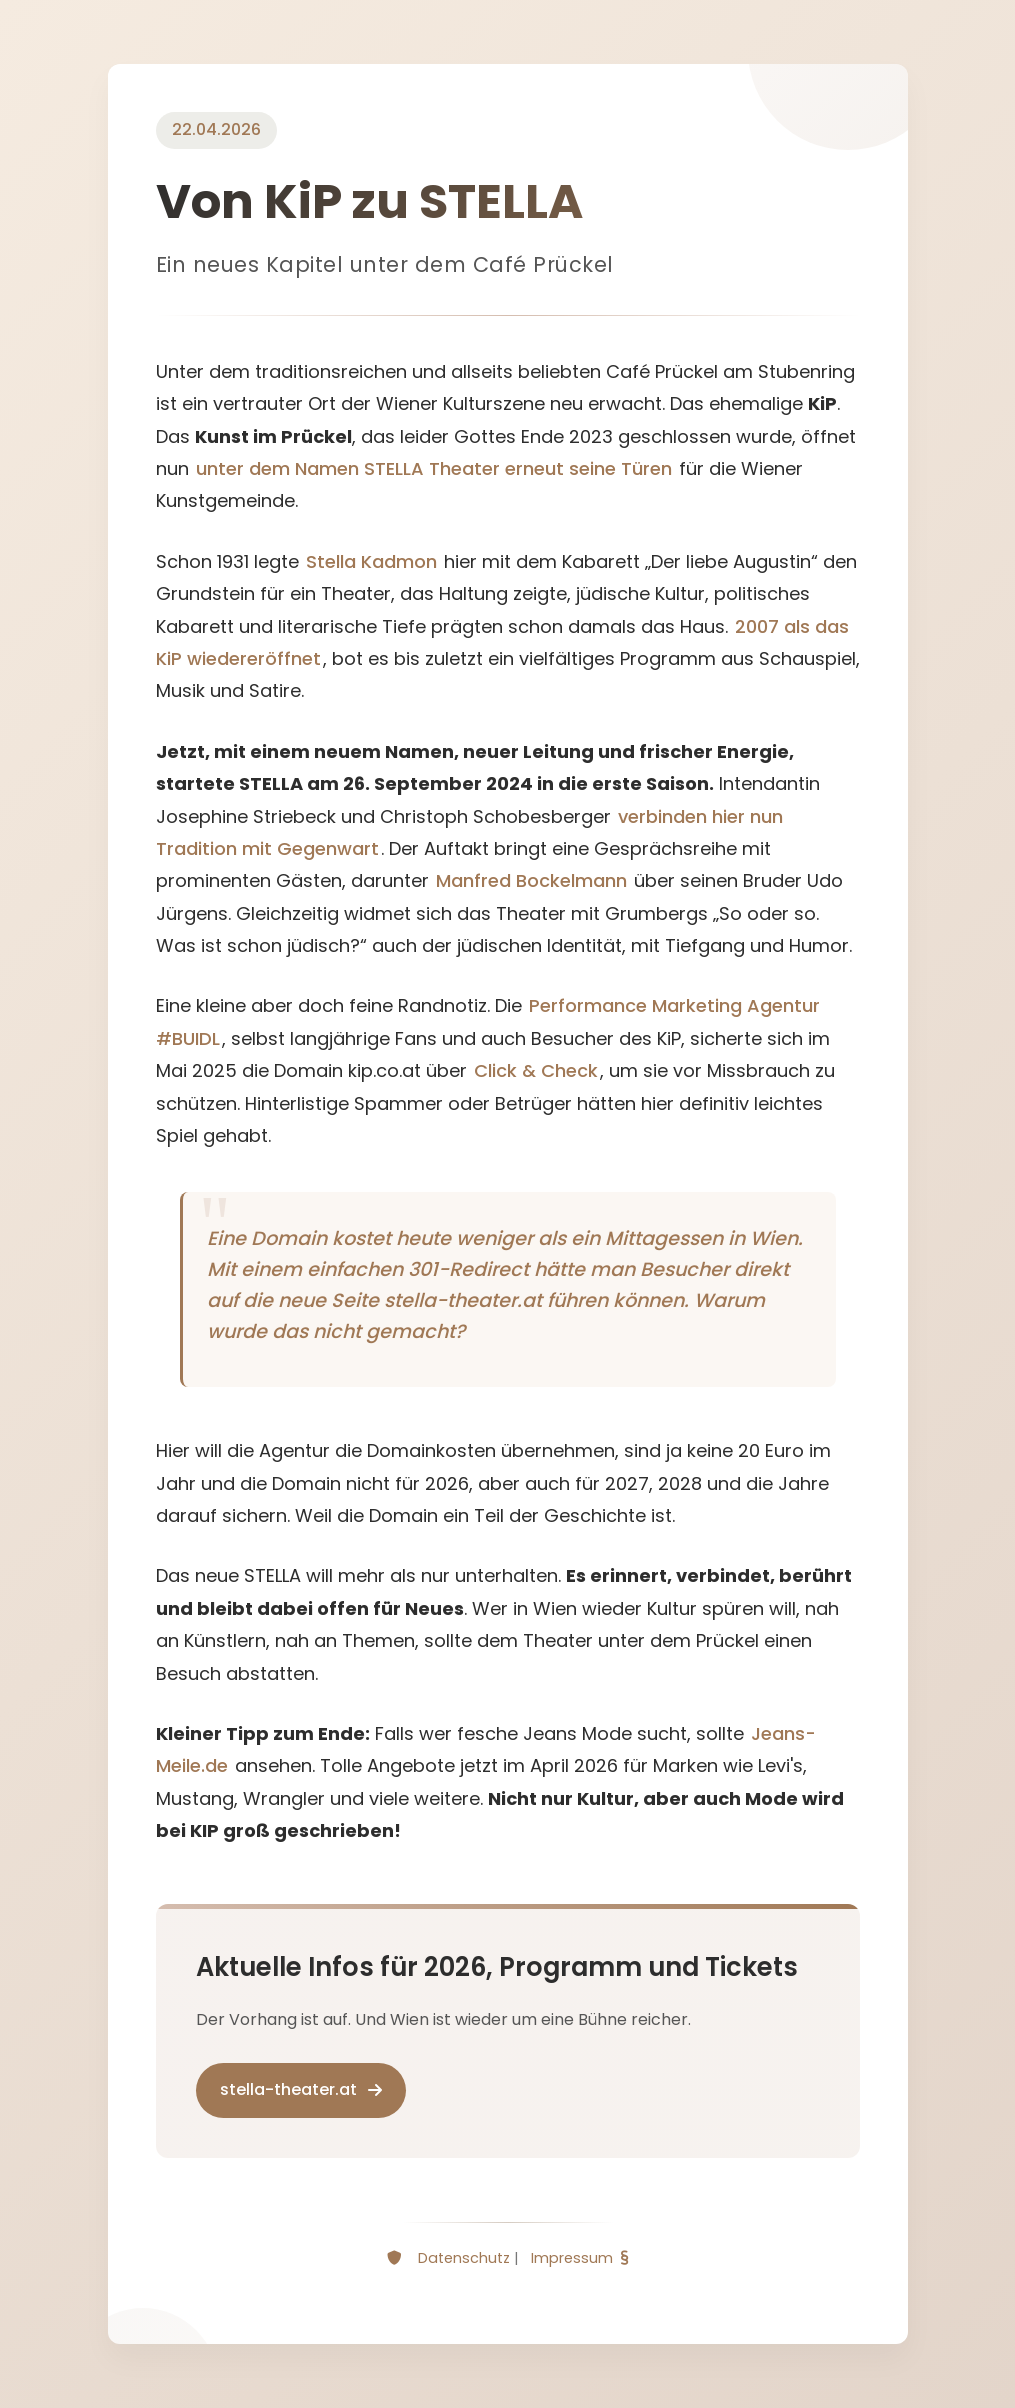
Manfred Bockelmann (531, 880)
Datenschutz (464, 2258)
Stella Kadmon (371, 561)
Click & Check (536, 1070)
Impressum (572, 2258)
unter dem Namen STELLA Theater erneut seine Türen (434, 468)
